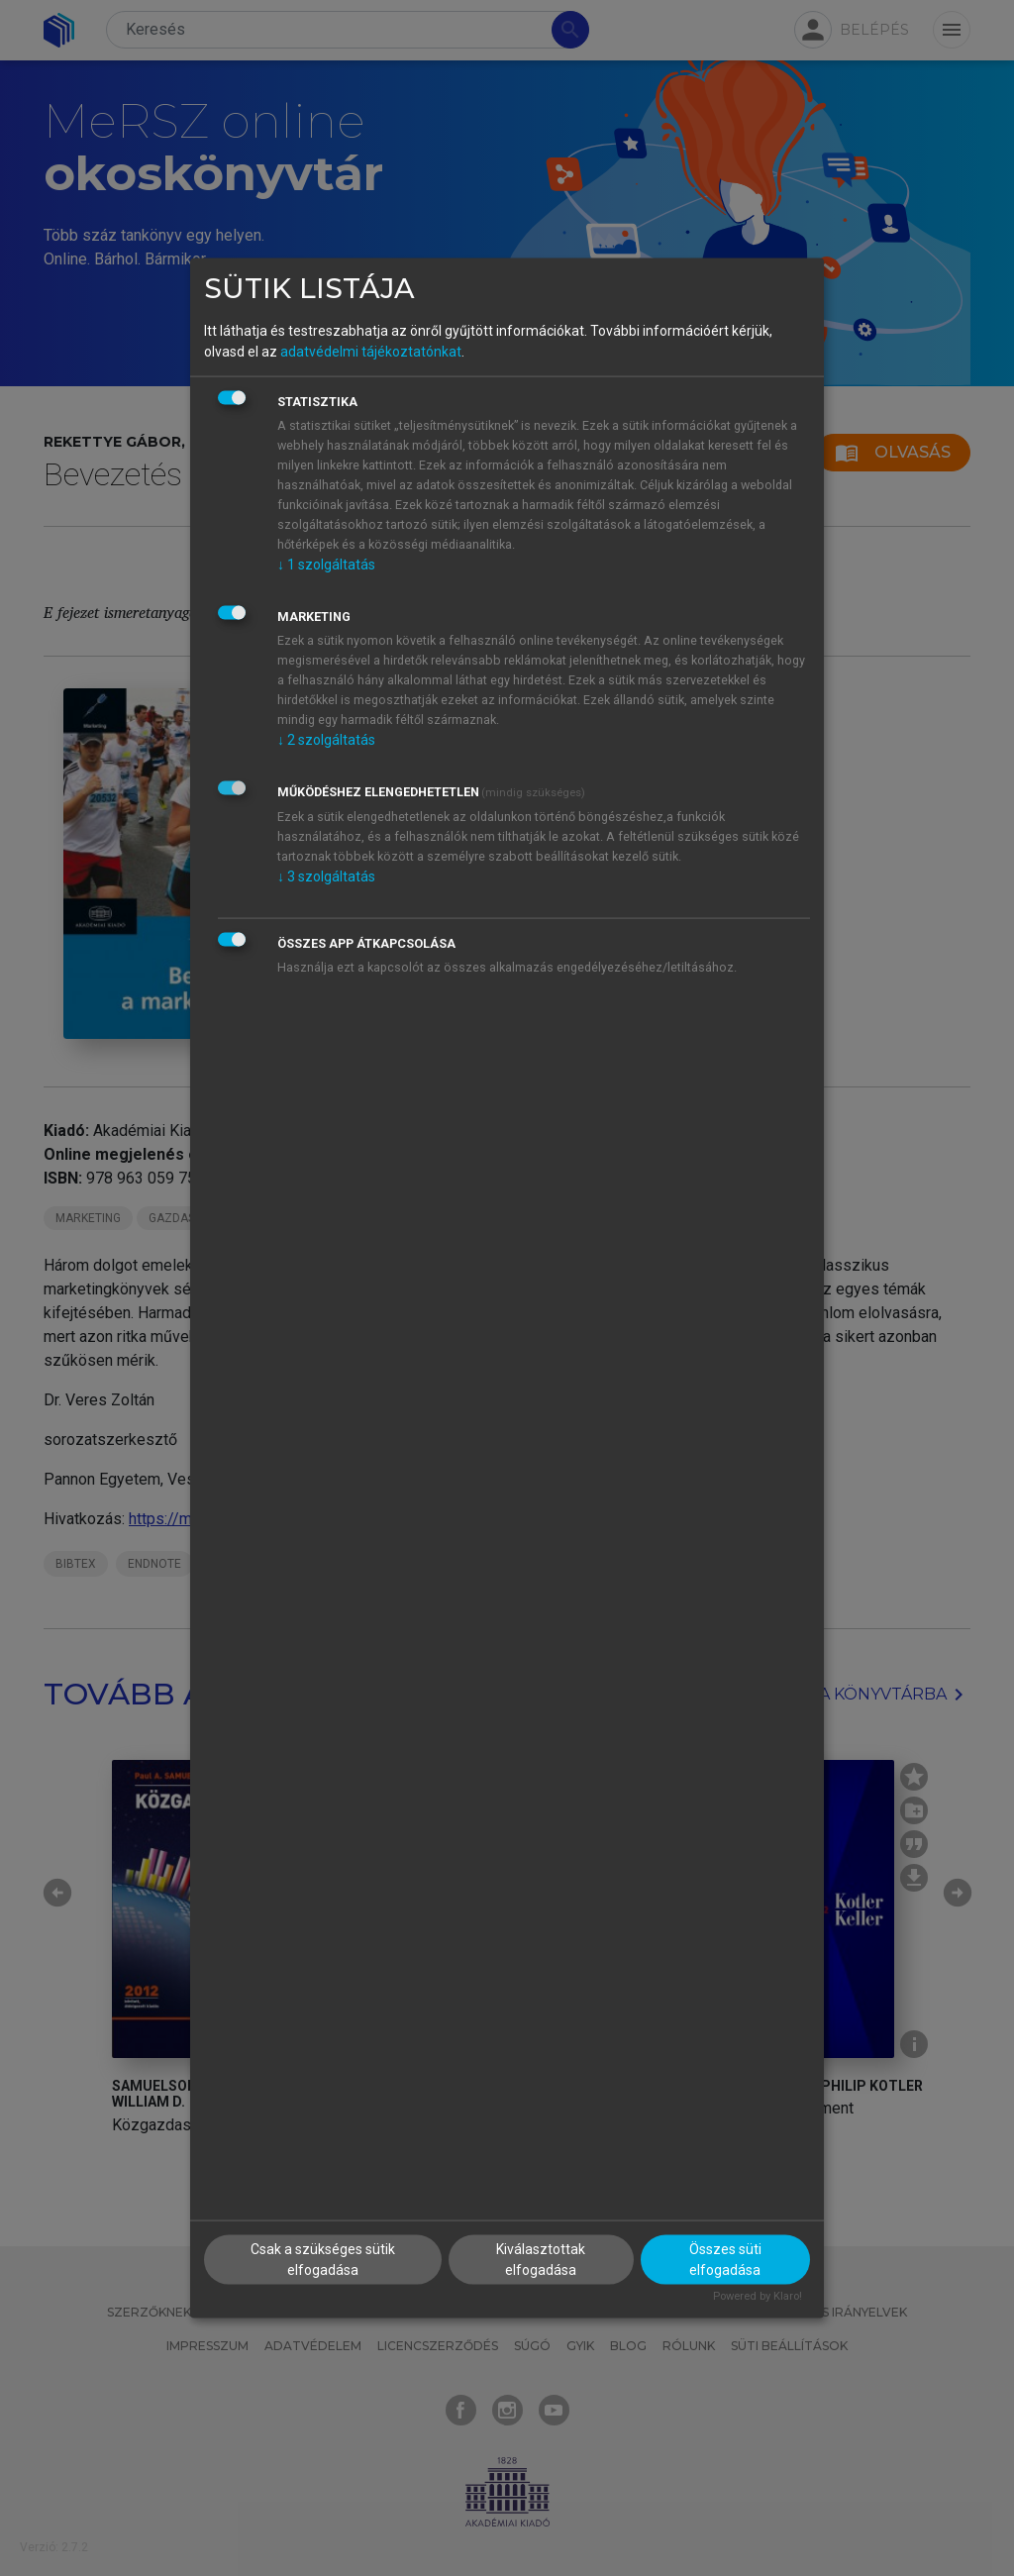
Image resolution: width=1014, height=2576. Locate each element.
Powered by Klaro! (757, 2295)
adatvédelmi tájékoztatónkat (370, 352)
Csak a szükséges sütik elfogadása (323, 2258)
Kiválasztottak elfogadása (540, 2258)
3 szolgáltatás (326, 876)
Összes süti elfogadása (725, 2258)
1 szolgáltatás (326, 564)
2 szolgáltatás (326, 740)
